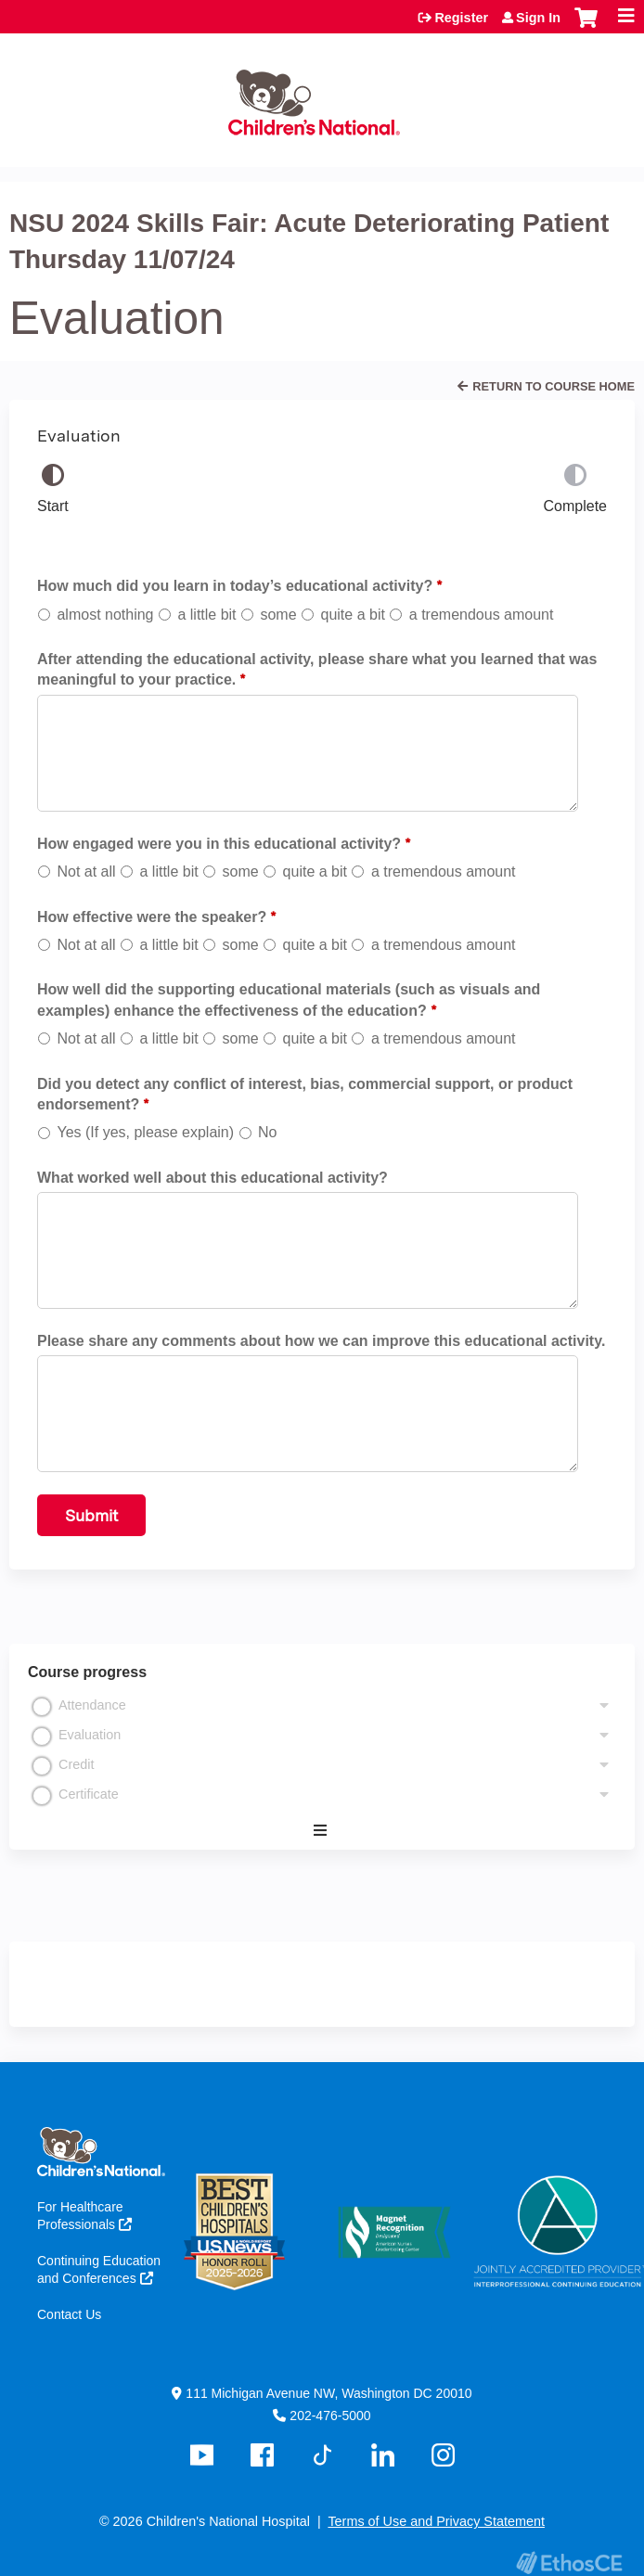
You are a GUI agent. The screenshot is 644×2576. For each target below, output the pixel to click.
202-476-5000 (330, 2415)
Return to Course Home (553, 386)
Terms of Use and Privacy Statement (436, 2521)
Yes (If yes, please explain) (145, 1132)
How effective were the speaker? (151, 917)
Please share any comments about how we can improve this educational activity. (321, 1341)
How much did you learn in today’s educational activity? (234, 586)
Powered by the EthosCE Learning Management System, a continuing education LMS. (569, 2562)
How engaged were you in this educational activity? (219, 844)
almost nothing (105, 614)
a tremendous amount (481, 614)
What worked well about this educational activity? (212, 1177)
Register (461, 17)
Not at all (86, 871)
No (267, 1132)
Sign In (538, 17)
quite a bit (353, 614)
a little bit (206, 614)
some (278, 614)
